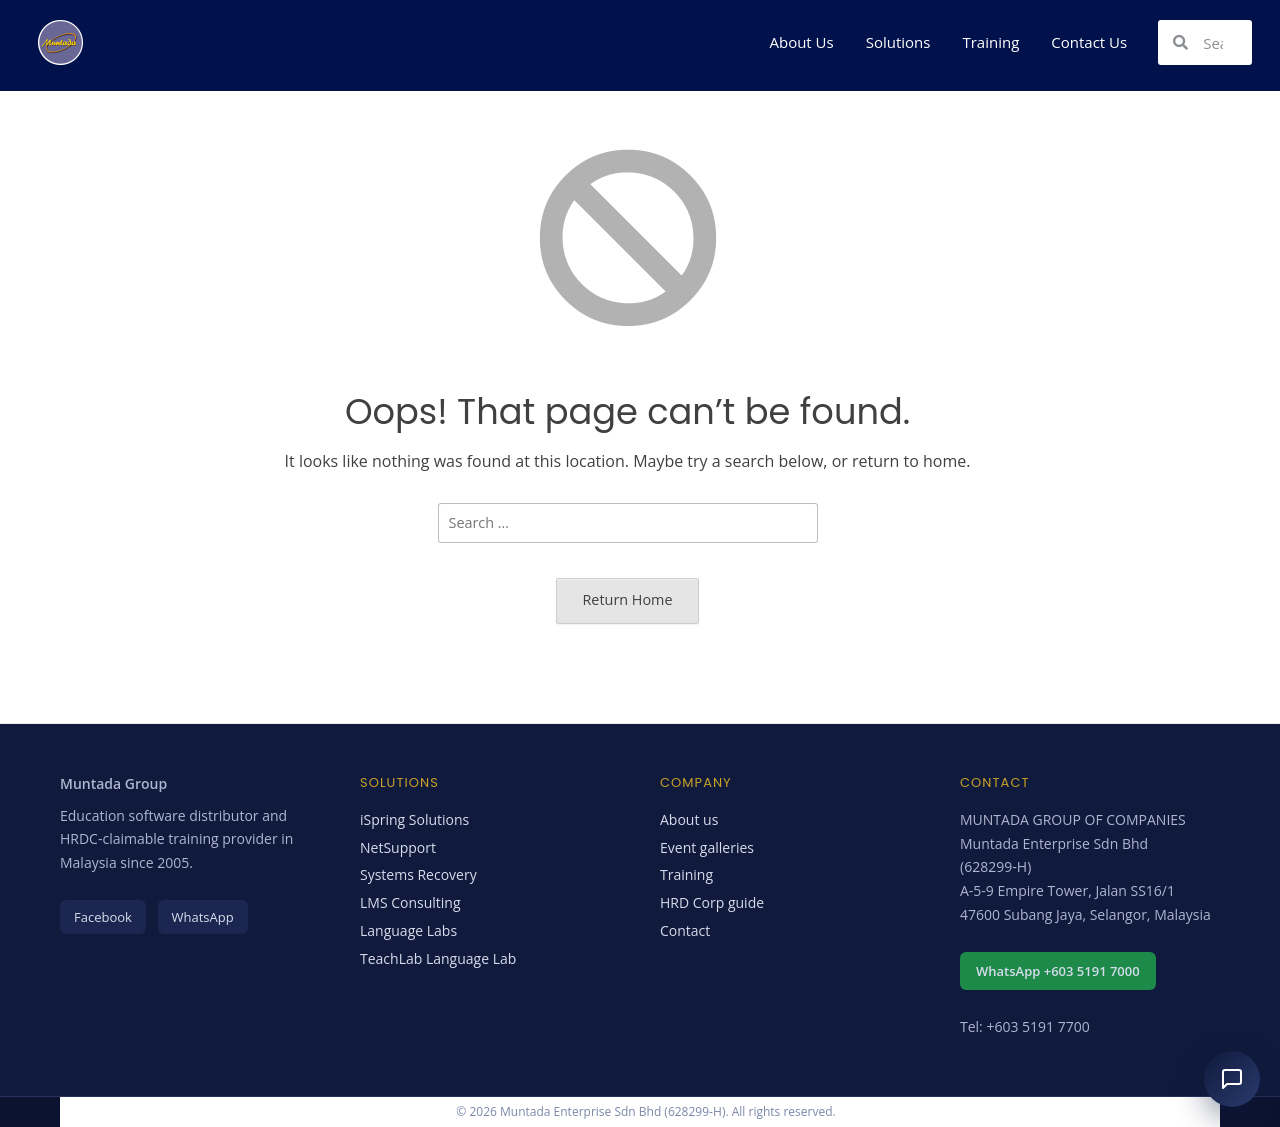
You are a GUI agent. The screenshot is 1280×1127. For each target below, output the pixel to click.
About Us (801, 42)
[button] (806, 42)
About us (689, 819)
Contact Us (1089, 42)
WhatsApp (203, 917)
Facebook (103, 917)
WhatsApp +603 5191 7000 (1058, 971)
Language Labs (408, 930)
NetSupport (398, 847)
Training (990, 42)
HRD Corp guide (712, 902)
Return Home (627, 599)
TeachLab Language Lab (438, 958)
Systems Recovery (418, 874)
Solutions (898, 42)
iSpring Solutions (414, 819)
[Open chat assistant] (1232, 1079)
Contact (685, 930)
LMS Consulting (410, 902)
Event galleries (707, 847)
